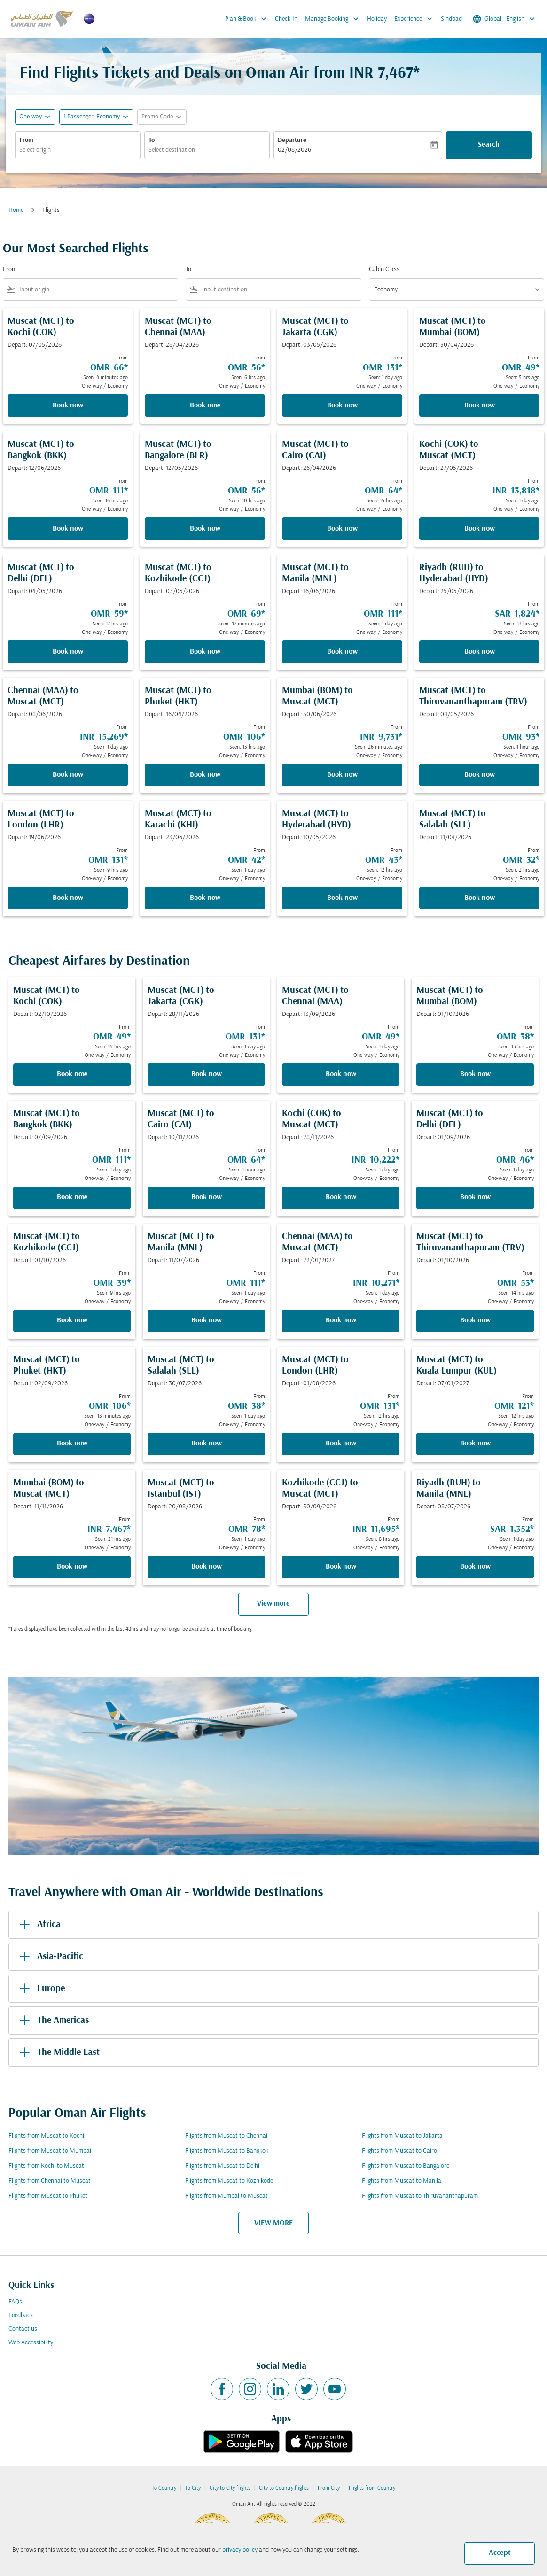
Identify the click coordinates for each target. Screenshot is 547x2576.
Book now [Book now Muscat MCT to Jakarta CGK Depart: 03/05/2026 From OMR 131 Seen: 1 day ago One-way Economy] (342, 405)
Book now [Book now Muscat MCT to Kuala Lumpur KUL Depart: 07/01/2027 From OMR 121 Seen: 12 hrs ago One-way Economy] (475, 1443)
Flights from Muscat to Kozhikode (229, 2181)
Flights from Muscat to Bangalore (405, 2166)
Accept (500, 2553)
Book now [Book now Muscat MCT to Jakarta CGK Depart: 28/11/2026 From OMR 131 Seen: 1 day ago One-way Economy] (206, 1074)
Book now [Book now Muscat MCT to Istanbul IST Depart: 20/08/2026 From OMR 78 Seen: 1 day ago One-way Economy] (206, 1566)
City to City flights (230, 2488)
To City (193, 2488)
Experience (415, 19)
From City (329, 2488)
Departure (292, 140)
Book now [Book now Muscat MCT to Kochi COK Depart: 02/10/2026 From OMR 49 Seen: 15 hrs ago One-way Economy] (72, 1074)
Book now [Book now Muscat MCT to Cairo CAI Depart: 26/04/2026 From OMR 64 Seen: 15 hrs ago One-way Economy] (342, 528)
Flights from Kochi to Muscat (46, 2166)
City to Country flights (284, 2488)
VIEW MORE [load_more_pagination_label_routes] (273, 2223)
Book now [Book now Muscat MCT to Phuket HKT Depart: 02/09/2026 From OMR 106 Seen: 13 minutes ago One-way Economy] (72, 1443)
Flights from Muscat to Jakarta (402, 2135)
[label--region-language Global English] (504, 19)
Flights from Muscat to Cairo (399, 2150)
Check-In (286, 19)
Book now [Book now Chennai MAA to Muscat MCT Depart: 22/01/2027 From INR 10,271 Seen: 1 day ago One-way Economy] (341, 1320)
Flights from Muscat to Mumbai (49, 2150)
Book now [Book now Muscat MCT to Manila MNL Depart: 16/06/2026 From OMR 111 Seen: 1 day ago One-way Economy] (342, 652)
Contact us (22, 2329)
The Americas (52, 2020)
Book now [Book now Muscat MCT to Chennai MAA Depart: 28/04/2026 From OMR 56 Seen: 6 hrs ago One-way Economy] (205, 405)
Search (489, 144)
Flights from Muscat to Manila (401, 2181)
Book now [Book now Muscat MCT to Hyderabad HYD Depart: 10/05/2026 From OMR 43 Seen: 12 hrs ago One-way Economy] (342, 898)
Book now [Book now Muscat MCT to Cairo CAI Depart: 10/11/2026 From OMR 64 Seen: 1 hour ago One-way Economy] (206, 1197)
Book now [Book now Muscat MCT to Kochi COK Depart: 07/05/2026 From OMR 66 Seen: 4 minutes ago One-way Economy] (68, 405)
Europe (40, 1988)
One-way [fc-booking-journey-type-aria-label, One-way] (30, 116)
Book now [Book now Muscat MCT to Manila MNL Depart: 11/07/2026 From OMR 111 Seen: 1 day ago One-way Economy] (206, 1320)
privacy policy (240, 2549)
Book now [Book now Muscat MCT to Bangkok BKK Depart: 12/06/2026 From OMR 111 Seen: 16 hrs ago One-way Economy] (68, 528)
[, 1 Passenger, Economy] (91, 117)
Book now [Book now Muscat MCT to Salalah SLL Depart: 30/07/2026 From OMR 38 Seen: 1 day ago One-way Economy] (206, 1443)
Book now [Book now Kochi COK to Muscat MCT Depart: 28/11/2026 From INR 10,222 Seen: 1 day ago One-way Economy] (341, 1197)
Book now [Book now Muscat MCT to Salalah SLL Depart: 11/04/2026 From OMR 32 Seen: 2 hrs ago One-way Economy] (479, 898)
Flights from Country (372, 2488)
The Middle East (58, 2052)
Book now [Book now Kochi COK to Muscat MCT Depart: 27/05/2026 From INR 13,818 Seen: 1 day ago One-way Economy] (479, 528)
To (151, 140)
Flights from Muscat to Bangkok (226, 2150)
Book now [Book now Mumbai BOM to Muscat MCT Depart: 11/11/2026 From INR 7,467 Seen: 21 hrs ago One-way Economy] (72, 1566)
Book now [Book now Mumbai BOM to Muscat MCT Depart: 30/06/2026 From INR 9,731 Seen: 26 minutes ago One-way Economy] (342, 775)
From (26, 140)
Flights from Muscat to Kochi (46, 2135)
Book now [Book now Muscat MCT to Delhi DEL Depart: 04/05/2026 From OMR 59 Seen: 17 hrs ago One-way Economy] (68, 652)
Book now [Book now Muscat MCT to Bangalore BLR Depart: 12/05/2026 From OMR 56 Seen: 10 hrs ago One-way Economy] (205, 528)
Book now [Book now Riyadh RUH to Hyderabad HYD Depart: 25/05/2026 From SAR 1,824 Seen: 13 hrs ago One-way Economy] (479, 652)
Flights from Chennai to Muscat (49, 2181)
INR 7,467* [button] (384, 73)
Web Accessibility (30, 2342)
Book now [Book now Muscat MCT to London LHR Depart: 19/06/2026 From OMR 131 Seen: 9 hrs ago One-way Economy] (68, 898)
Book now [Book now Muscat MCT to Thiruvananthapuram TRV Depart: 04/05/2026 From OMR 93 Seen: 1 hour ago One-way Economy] (479, 775)
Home (15, 210)
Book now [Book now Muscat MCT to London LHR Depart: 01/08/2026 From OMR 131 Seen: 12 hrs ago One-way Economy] (341, 1443)
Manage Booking (334, 19)
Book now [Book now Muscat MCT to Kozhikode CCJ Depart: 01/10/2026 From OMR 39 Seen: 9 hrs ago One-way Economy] (72, 1320)
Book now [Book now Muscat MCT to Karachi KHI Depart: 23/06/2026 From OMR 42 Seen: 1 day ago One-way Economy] (205, 898)
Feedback (20, 2315)
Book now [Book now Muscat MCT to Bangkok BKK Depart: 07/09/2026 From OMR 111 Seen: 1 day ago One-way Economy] (72, 1197)
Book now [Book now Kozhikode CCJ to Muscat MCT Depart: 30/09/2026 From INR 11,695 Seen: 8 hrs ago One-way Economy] (341, 1566)
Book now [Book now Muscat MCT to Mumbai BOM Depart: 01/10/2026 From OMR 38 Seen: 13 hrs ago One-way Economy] (475, 1074)
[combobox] (77, 150)
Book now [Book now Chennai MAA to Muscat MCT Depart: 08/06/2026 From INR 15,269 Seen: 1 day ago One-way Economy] (68, 775)
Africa (38, 1924)
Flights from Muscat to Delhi (222, 2166)
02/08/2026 (294, 150)
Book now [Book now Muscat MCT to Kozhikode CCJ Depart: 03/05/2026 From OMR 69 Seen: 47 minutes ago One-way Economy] (205, 652)
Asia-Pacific (49, 1956)
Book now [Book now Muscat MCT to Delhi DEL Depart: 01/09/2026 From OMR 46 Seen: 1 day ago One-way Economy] (475, 1197)
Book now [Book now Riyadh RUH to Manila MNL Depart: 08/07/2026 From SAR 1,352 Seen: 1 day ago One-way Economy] (475, 1566)
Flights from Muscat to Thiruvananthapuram (420, 2196)
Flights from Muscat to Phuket (47, 2196)
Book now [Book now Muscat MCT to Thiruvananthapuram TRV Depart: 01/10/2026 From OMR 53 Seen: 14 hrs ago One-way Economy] (475, 1320)
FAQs (15, 2301)
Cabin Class (384, 269)
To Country (164, 2488)
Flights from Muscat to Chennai (226, 2135)
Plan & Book (248, 19)
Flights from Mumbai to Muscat (226, 2196)
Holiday (377, 19)
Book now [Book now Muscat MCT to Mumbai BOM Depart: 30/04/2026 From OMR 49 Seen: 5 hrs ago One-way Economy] (479, 405)
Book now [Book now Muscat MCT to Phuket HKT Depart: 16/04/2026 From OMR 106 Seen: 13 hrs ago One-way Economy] (205, 775)
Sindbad (451, 19)
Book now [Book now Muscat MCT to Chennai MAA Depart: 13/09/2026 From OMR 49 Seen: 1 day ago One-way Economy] (341, 1074)
